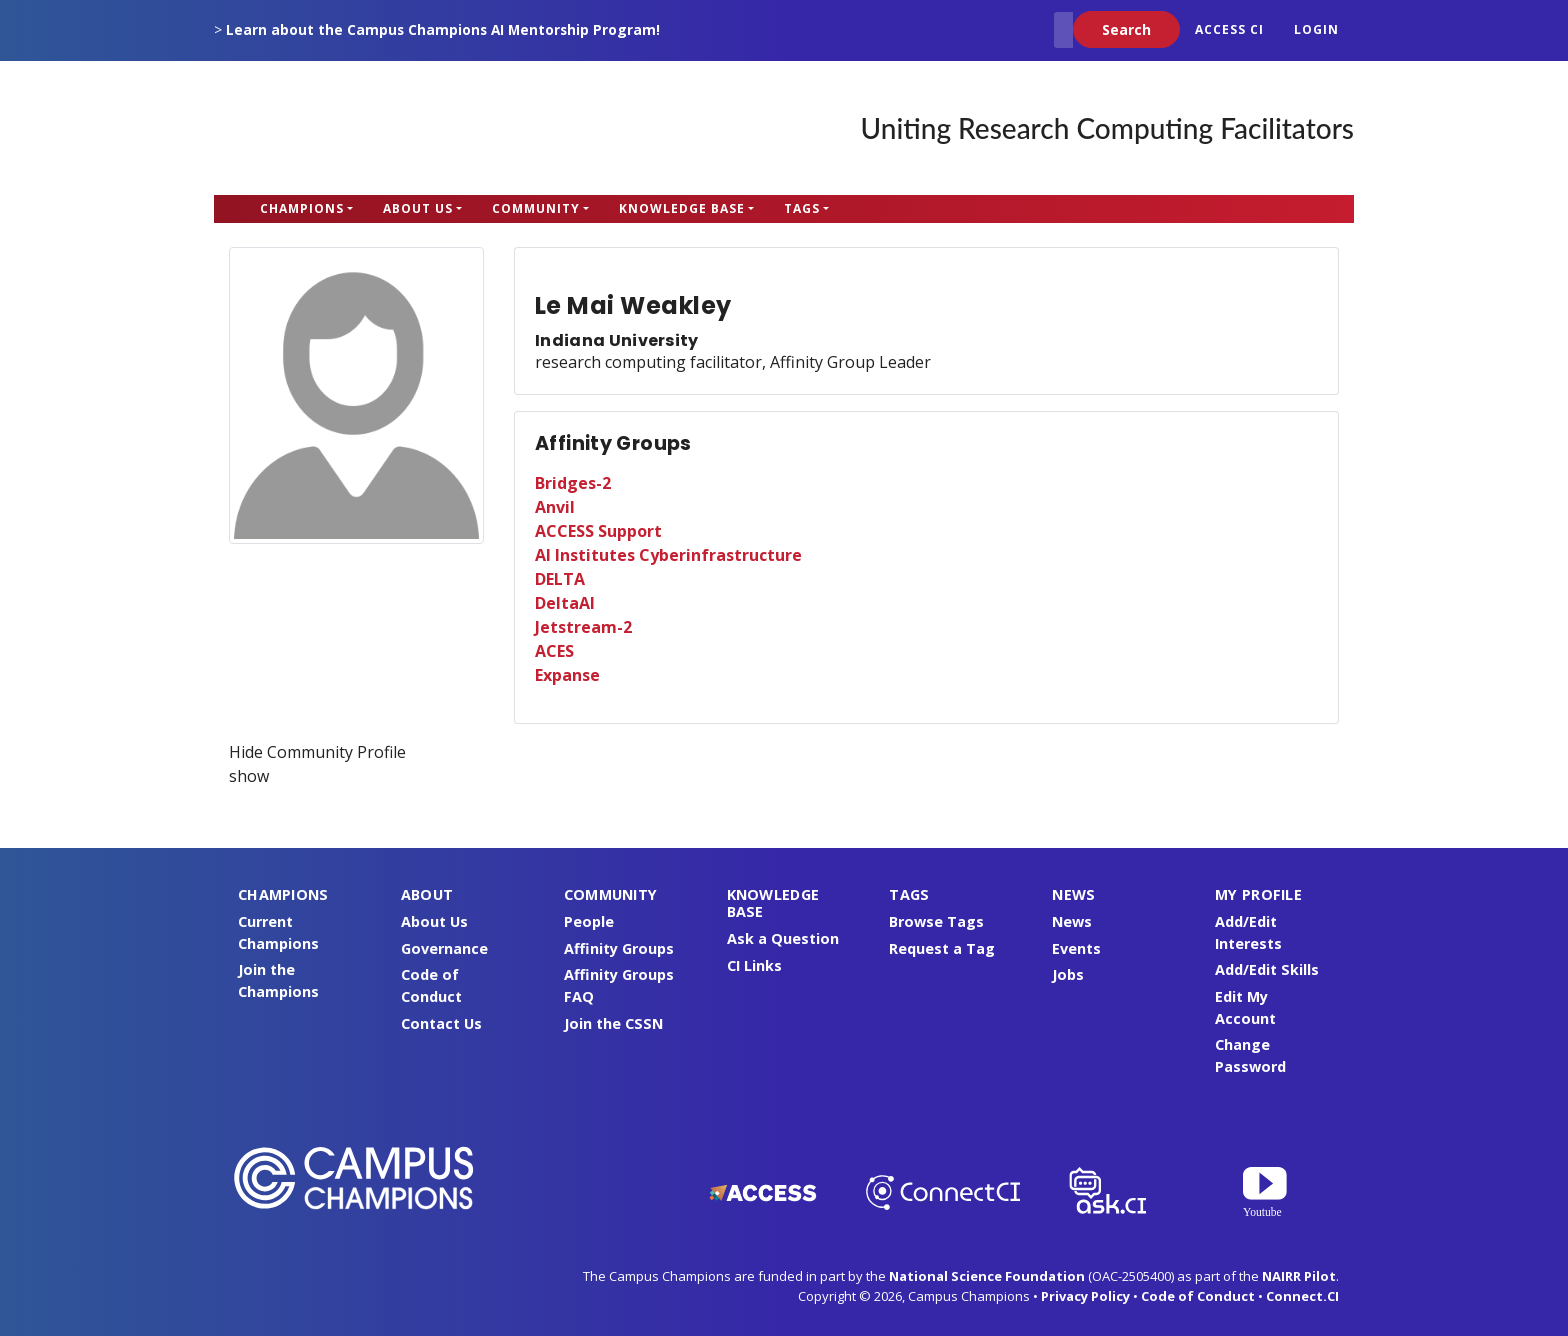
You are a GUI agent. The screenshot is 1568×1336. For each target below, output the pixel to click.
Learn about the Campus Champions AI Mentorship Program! (443, 29)
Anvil (555, 507)
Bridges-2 (573, 483)
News (1072, 921)
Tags (802, 208)
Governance (444, 948)
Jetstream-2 (583, 627)
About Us (418, 208)
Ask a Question (783, 938)
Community (536, 208)
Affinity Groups (619, 948)
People (589, 921)
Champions (302, 208)
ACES (554, 651)
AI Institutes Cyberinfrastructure (668, 555)
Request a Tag (942, 948)
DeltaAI (565, 603)
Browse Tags (936, 921)
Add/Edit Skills (1267, 969)
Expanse (567, 675)
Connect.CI (1302, 1296)
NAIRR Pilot (1299, 1276)
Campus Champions (339, 128)
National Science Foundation (987, 1276)
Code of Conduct (1198, 1296)
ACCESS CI (1229, 29)
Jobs (1068, 974)
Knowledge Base (682, 208)
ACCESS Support (598, 531)
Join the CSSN (613, 1023)
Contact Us (441, 1023)
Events (1076, 948)
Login (1316, 29)
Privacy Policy (1085, 1296)
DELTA (560, 579)
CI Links (754, 965)
